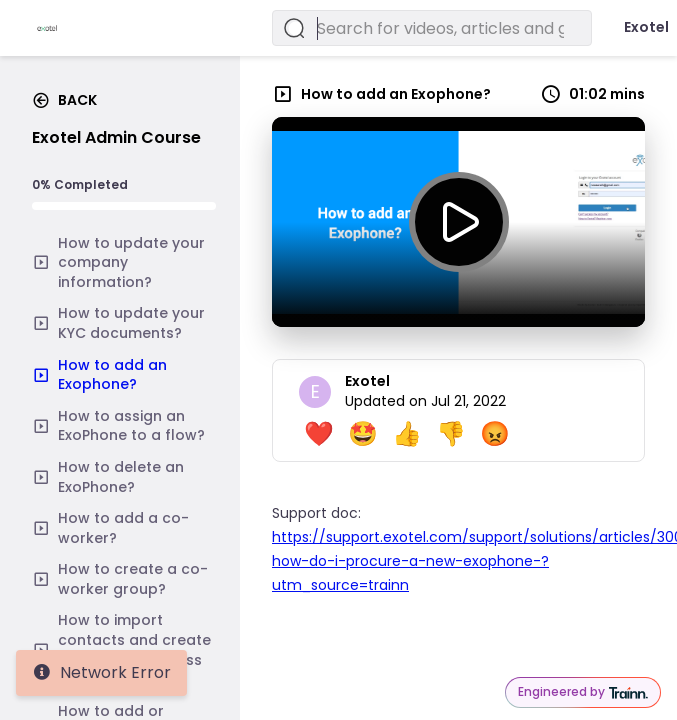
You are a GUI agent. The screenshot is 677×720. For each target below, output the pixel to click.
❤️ (319, 434)
